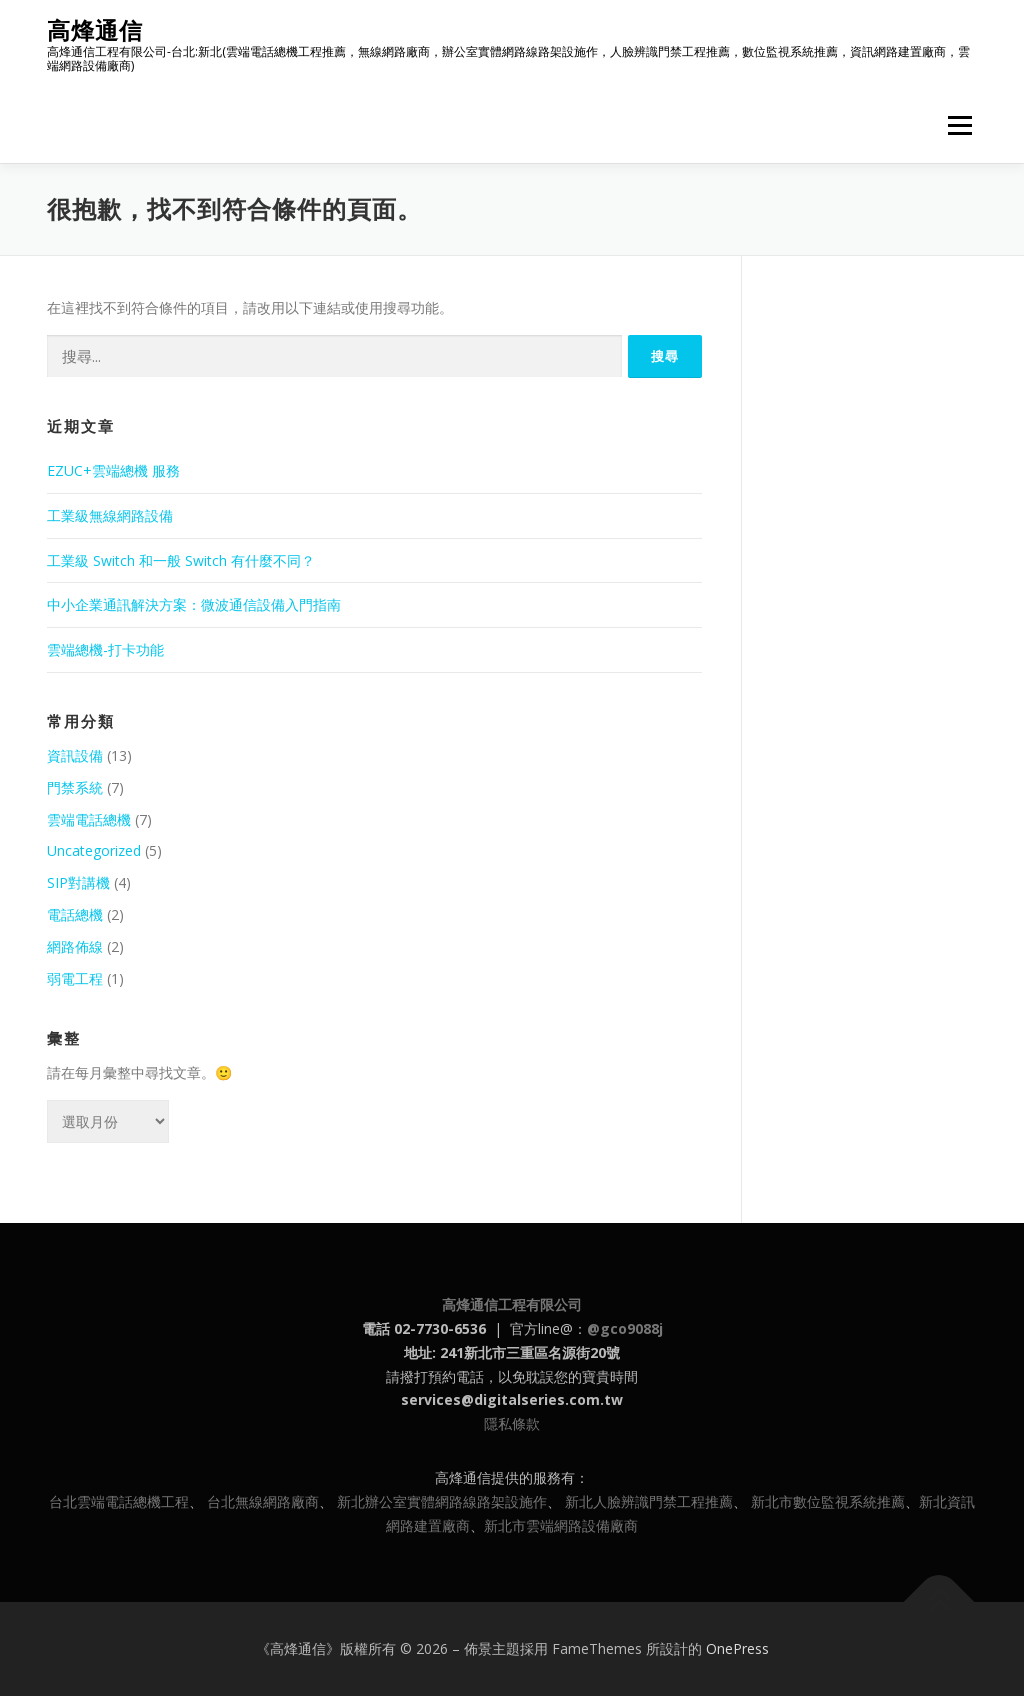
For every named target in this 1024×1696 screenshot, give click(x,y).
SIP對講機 (78, 882)
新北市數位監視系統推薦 (828, 1501)
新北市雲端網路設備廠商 (561, 1525)
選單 (957, 125)
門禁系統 (75, 787)
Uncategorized (94, 850)
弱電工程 (75, 978)
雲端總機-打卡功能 (105, 649)
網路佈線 (75, 946)
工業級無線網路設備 (110, 515)
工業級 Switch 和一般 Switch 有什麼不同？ (181, 560)
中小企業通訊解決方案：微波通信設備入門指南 (194, 604)
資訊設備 (75, 755)
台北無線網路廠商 (263, 1501)
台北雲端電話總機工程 (119, 1501)
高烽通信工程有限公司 (512, 1304)
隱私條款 (512, 1423)
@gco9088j (625, 1328)
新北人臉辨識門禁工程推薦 (649, 1501)
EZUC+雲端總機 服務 (113, 470)
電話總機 (75, 914)
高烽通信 (95, 30)
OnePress (737, 1648)
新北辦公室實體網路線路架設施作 (442, 1501)
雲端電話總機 (89, 819)
